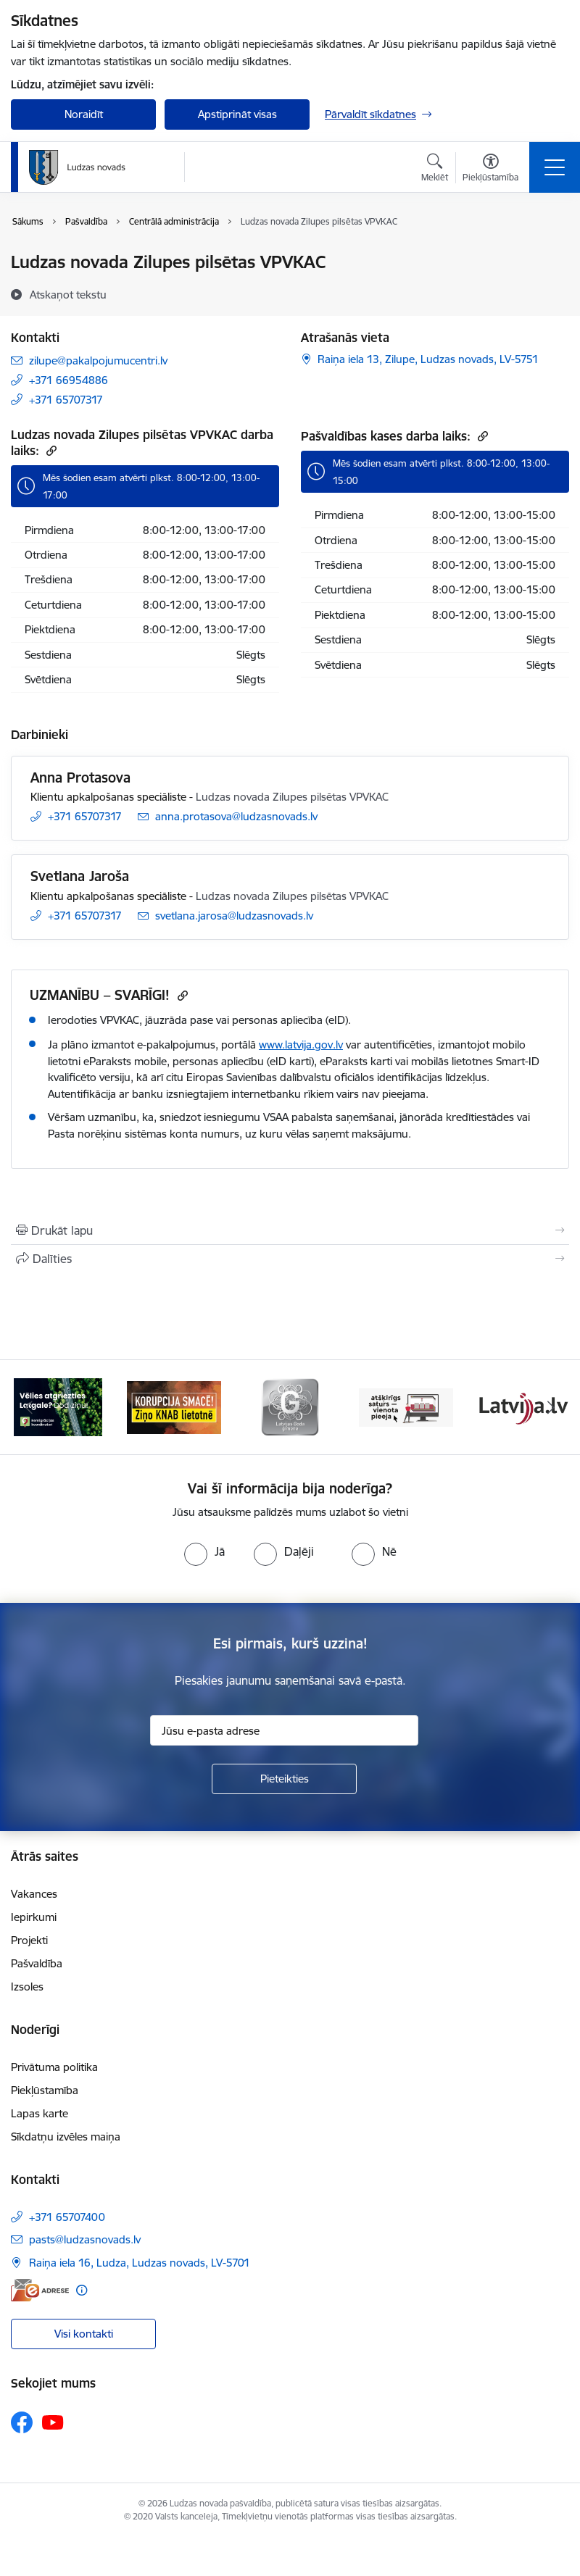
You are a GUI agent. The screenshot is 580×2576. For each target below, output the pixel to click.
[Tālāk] (551, 1407)
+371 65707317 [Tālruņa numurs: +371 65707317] (66, 400)
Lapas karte (39, 2113)
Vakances (34, 1894)
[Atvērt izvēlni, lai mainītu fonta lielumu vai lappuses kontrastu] (490, 169)
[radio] (204, 1551)
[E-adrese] (40, 2290)
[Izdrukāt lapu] (290, 1230)
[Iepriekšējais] (29, 1407)
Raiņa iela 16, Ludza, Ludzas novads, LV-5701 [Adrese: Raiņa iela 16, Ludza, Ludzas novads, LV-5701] (139, 2262)
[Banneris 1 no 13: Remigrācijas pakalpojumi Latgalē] (58, 1406)
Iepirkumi (34, 1917)
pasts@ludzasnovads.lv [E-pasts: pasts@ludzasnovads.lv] (85, 2239)
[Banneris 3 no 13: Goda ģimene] (290, 1406)
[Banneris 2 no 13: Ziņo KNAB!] (174, 1406)
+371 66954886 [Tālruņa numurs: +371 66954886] (68, 380)
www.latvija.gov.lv (301, 1044)
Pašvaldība (36, 1963)
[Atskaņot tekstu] (68, 294)
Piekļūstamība (44, 2090)
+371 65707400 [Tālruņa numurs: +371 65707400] (67, 2217)
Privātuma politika (54, 2067)
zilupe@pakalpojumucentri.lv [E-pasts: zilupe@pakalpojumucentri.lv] (98, 360)
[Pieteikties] (284, 1779)
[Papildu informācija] (81, 2290)
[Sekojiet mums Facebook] (22, 2422)
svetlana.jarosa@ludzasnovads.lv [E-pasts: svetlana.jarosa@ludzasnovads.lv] (234, 915)
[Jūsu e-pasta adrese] (284, 1730)
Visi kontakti (83, 2334)
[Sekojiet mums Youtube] (53, 2421)
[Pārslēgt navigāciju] (554, 167)
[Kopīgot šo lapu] (290, 1258)
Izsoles (27, 1986)
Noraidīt (84, 114)
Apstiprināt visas (237, 114)
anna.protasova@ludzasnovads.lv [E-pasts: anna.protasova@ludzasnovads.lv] (236, 816)
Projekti (29, 1940)
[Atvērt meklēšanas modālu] (434, 169)
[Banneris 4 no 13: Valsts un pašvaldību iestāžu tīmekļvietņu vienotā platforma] (406, 1406)
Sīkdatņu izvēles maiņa (65, 2136)
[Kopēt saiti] (50, 450)
